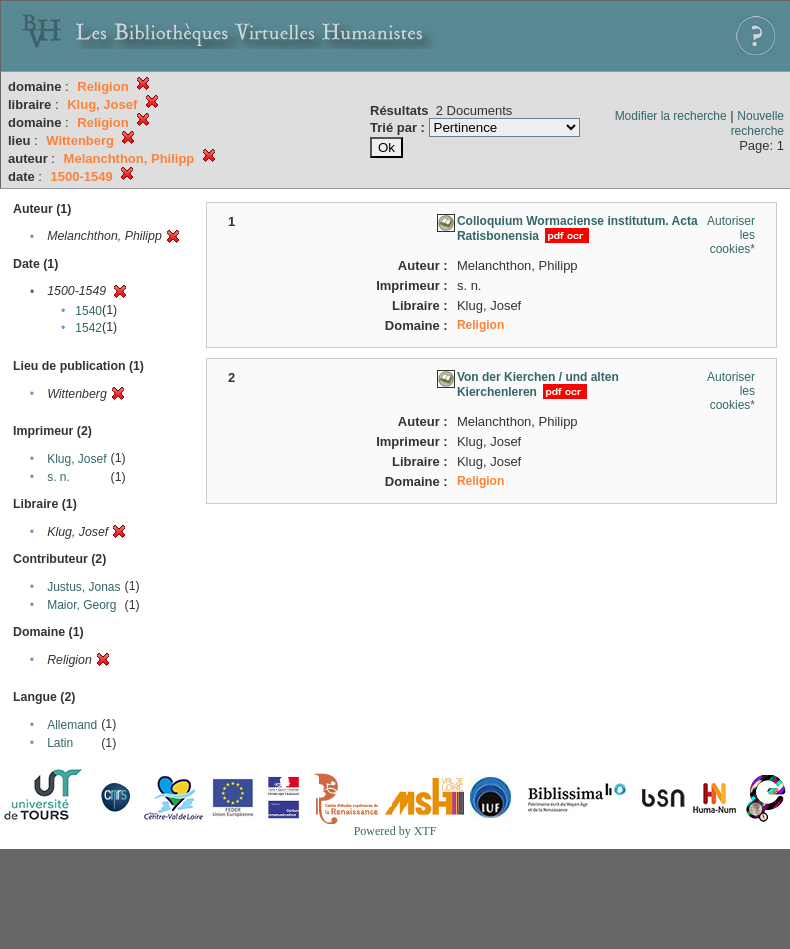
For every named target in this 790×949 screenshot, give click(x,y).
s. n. (58, 477)
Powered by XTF (395, 831)
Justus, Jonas (83, 587)
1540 (88, 311)
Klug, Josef (76, 459)
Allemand (72, 725)
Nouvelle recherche (757, 123)
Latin (60, 743)
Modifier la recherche (671, 116)
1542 (88, 328)
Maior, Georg (81, 605)
